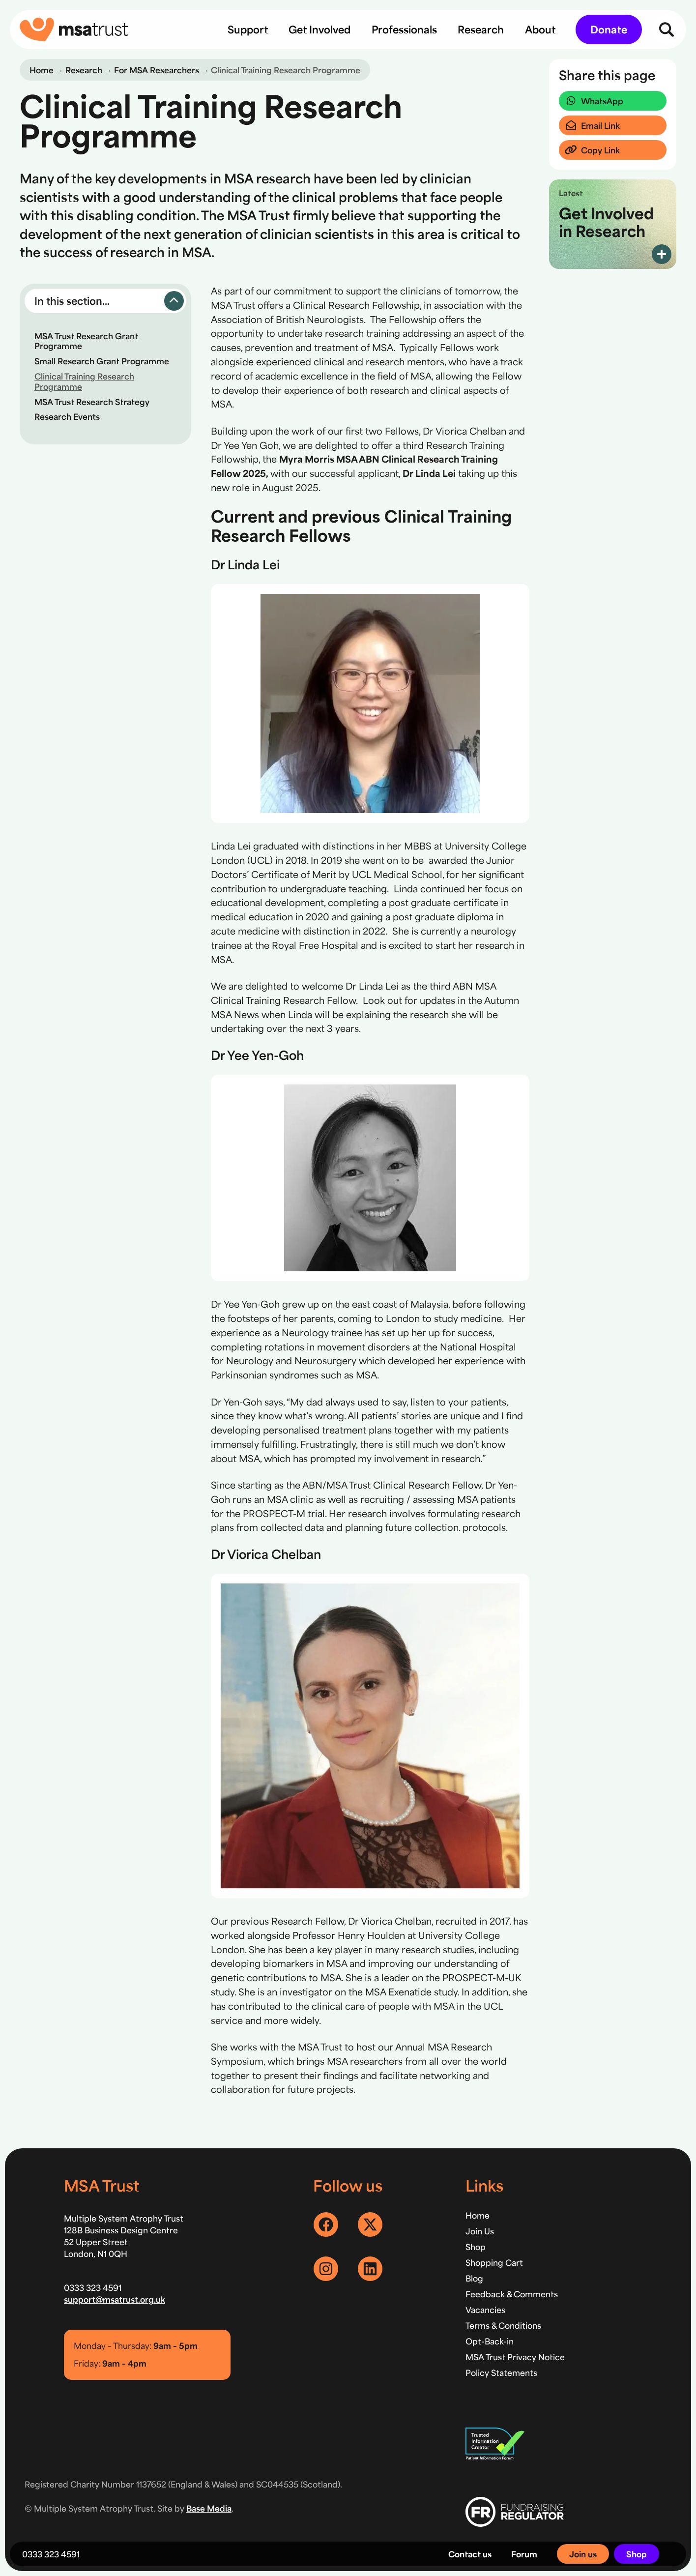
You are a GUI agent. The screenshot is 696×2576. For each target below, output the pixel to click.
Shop (636, 2553)
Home (41, 69)
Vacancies (485, 2309)
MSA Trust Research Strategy (91, 401)
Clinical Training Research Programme (84, 381)
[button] (105, 301)
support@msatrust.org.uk (114, 2299)
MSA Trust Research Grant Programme (86, 340)
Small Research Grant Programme (101, 360)
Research (83, 69)
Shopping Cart (494, 2262)
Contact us (470, 2553)
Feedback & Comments (511, 2293)
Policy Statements (501, 2372)
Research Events (67, 416)
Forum (524, 2553)
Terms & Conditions (503, 2325)
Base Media (209, 2508)
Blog (474, 2278)
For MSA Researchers (156, 69)
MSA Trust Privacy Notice (515, 2356)
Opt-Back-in (489, 2341)
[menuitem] (247, 29)
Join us (583, 2553)
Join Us (479, 2230)
